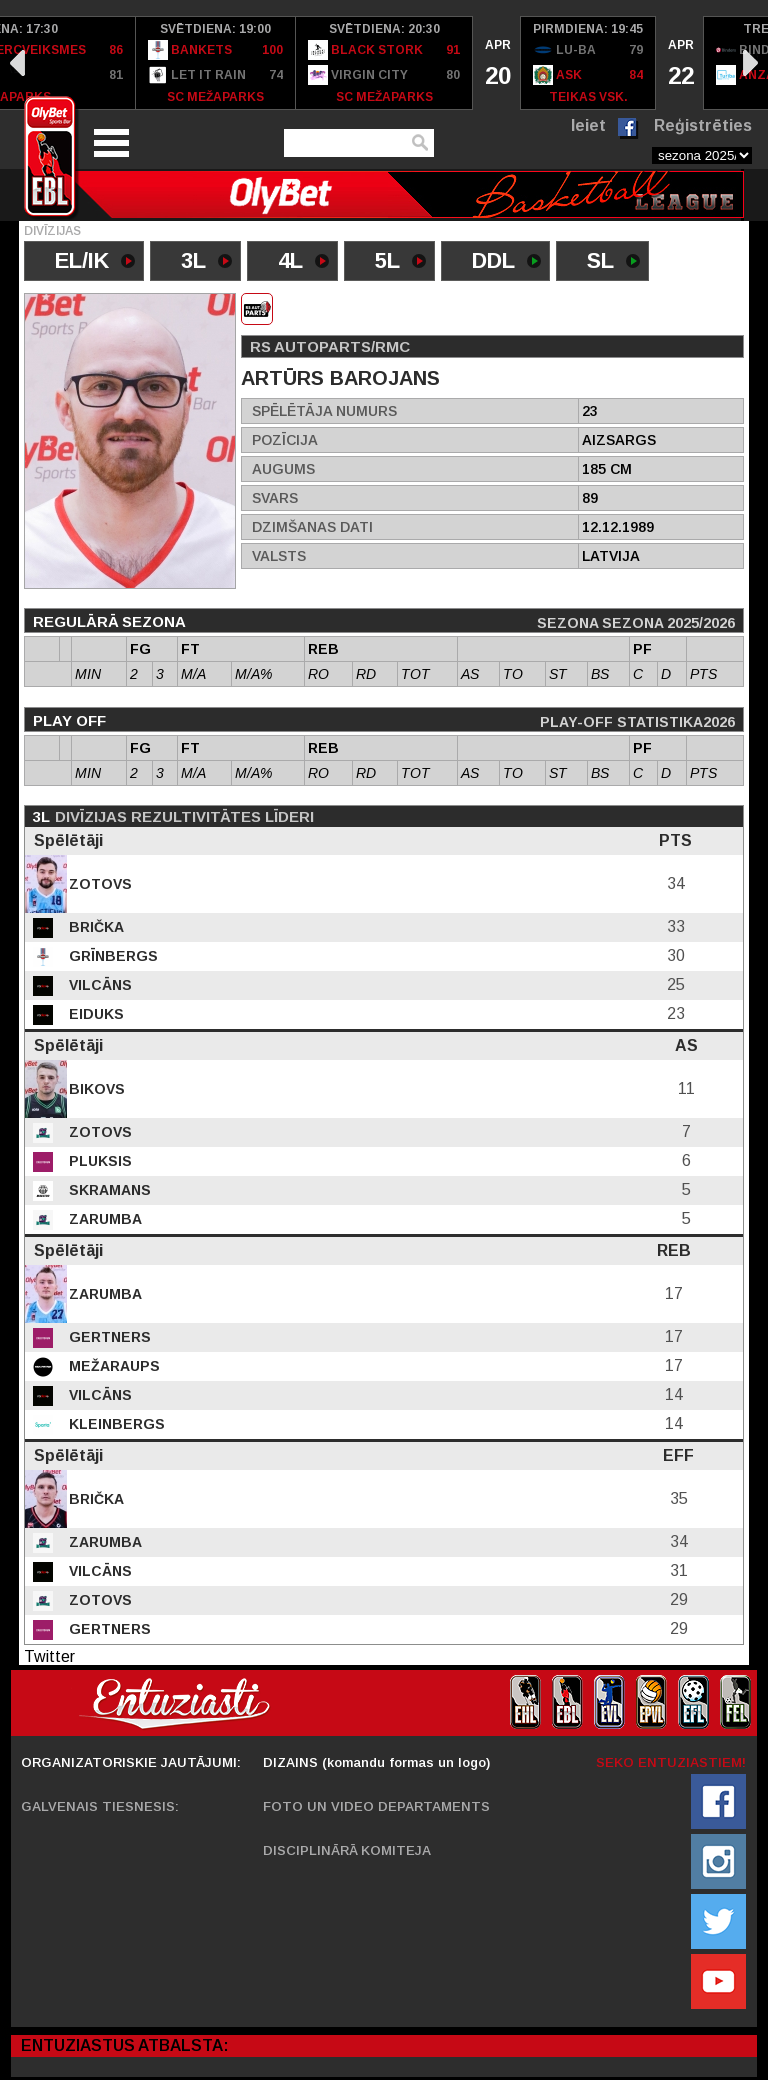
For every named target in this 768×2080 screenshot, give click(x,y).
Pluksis (98, 1161)
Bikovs (95, 1089)
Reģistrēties (703, 125)
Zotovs (98, 884)
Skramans (108, 1190)
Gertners (108, 1337)
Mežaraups (112, 1366)
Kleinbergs (115, 1424)
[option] (216, 63)
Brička (94, 927)
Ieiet (588, 125)
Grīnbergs (111, 956)
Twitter (49, 1656)
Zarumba (103, 1219)
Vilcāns (98, 985)
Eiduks (94, 1014)
